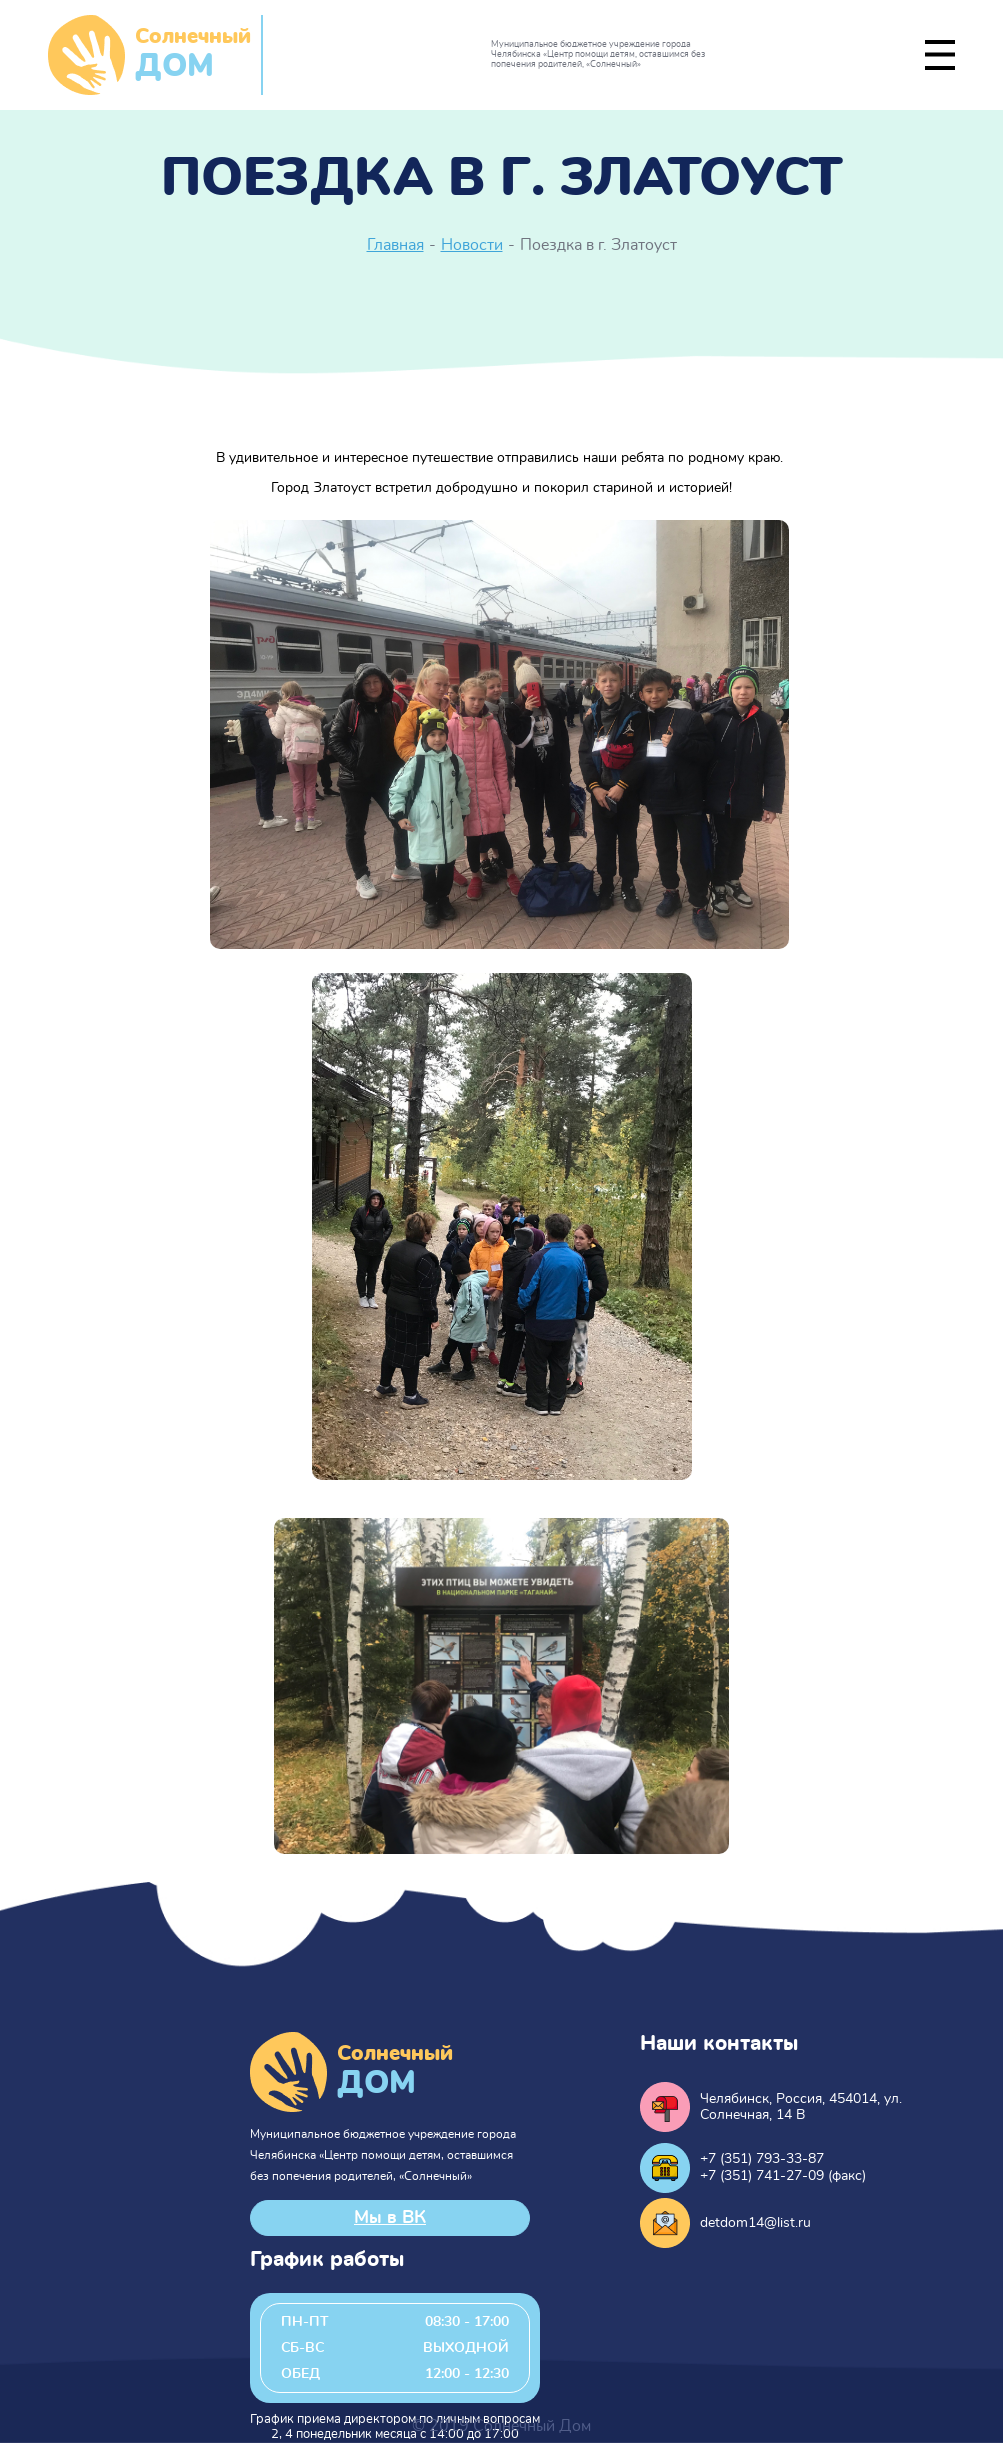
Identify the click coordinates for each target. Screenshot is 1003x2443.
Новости (472, 245)
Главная (395, 245)
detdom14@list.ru (755, 2223)
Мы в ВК (390, 2218)
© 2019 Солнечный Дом (501, 2426)
